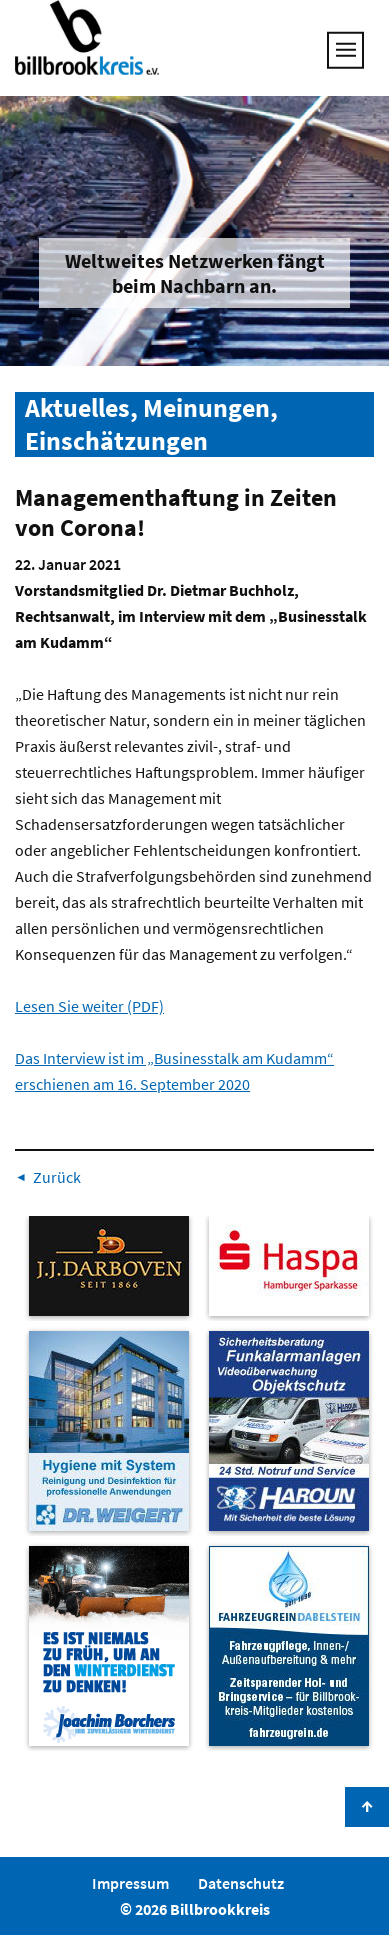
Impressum (130, 1883)
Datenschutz (241, 1883)
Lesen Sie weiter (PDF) (89, 1006)
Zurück (57, 1177)
